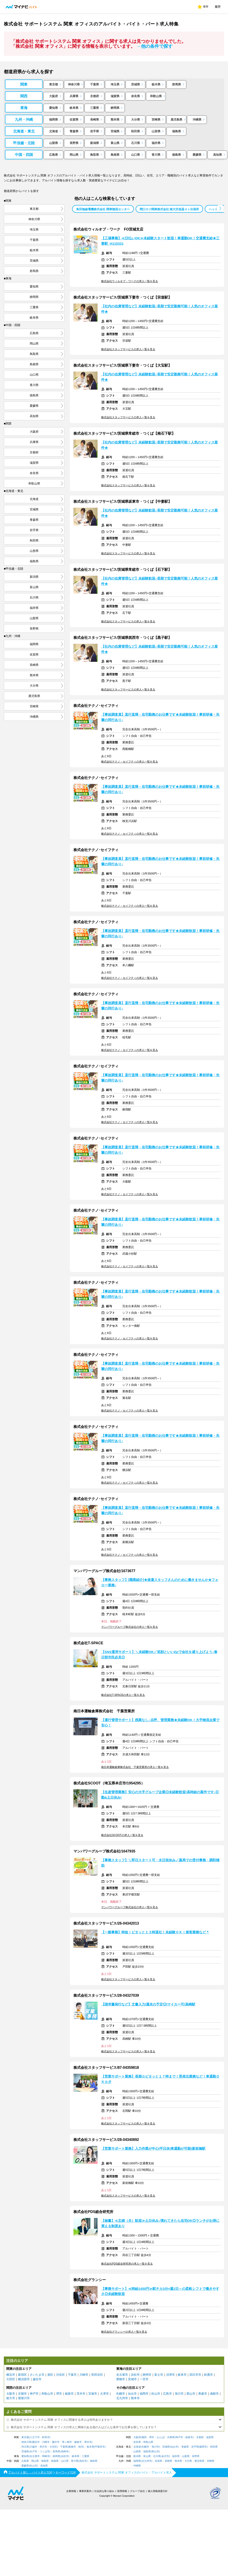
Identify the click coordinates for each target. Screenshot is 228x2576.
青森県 (74, 131)
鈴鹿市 (208, 2374)
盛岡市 (203, 2447)
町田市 (46, 2437)
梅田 (144, 2437)
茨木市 (81, 2393)
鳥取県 (94, 154)
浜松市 (135, 2374)
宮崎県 (156, 119)
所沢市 (43, 2447)
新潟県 (94, 143)
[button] (220, 208)
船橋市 (72, 2447)
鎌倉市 (78, 2442)
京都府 (94, 96)
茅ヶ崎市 (67, 2442)
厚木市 (88, 2442)
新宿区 (22, 2374)
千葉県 (94, 84)
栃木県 (156, 84)
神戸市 (34, 2393)
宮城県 (115, 131)
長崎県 (94, 119)
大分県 (135, 119)
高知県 (217, 154)
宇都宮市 (100, 2447)
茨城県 (135, 84)
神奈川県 (74, 84)
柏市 (80, 2447)
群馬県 (176, 84)
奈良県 (135, 96)
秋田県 (135, 131)
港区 (50, 2374)
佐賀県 (74, 119)
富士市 (158, 2374)
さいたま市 (37, 2374)
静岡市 (147, 2374)
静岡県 (115, 108)
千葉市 (72, 2374)
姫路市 (69, 2393)
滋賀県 (115, 96)
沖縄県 (197, 119)
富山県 (115, 143)
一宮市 (144, 2379)
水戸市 (33, 2451)
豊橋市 (120, 2379)
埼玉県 (115, 84)
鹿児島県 (176, 119)
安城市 (132, 2379)
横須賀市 (24, 2379)
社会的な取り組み (104, 2491)
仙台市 (132, 2393)
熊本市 (135, 2398)
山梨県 (53, 143)
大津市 (104, 2393)
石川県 (135, 143)
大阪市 (10, 2393)
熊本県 (115, 119)
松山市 (155, 2393)
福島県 (176, 131)
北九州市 (122, 2398)
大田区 (10, 2379)
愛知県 (53, 108)
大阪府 (53, 96)
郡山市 (191, 2393)
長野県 (74, 143)
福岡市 (144, 2393)
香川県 (156, 154)
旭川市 (179, 2393)
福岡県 (53, 119)
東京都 (53, 84)
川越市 (33, 2447)
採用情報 (122, 2491)
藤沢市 (55, 2442)
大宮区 (53, 2447)
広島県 (53, 154)
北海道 (53, 131)
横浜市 (10, 2374)
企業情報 (71, 2491)
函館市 (214, 2393)
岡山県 (74, 154)
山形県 (156, 131)
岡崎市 (46, 2456)
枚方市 (10, 2398)
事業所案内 (85, 2491)
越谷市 (37, 2379)
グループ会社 (137, 2491)
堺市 (59, 2393)
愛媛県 (197, 154)
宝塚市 (92, 2393)
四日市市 (195, 2374)
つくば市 (45, 2451)
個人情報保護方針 (158, 2491)
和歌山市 (47, 2393)
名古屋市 (122, 2374)
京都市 (22, 2393)
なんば (160, 2437)
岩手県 (94, 131)
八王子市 (35, 2437)
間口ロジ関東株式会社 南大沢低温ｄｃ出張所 (169, 209)
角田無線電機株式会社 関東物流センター (103, 209)
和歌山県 (156, 96)
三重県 (94, 108)
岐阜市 (182, 2374)
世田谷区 (97, 2374)
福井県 (156, 143)
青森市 (202, 2393)
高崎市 (64, 2451)
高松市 (83, 2461)
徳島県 (176, 154)
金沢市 (165, 2456)
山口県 (135, 154)
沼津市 (170, 2374)
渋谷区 (60, 2374)
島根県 (115, 154)
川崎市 (84, 2374)
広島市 (167, 2393)
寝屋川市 (24, 2398)
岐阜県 (74, 108)
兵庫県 (74, 96)
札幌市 (120, 2393)
